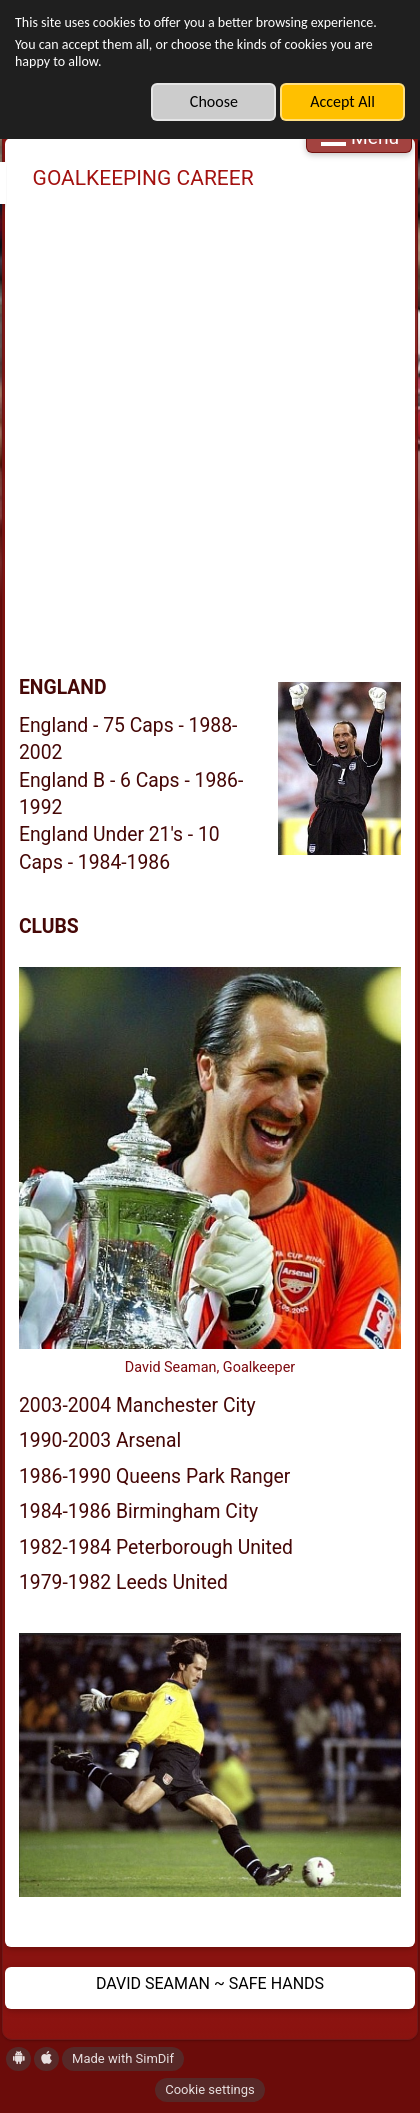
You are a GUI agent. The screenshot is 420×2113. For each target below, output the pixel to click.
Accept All (342, 101)
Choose (214, 101)
